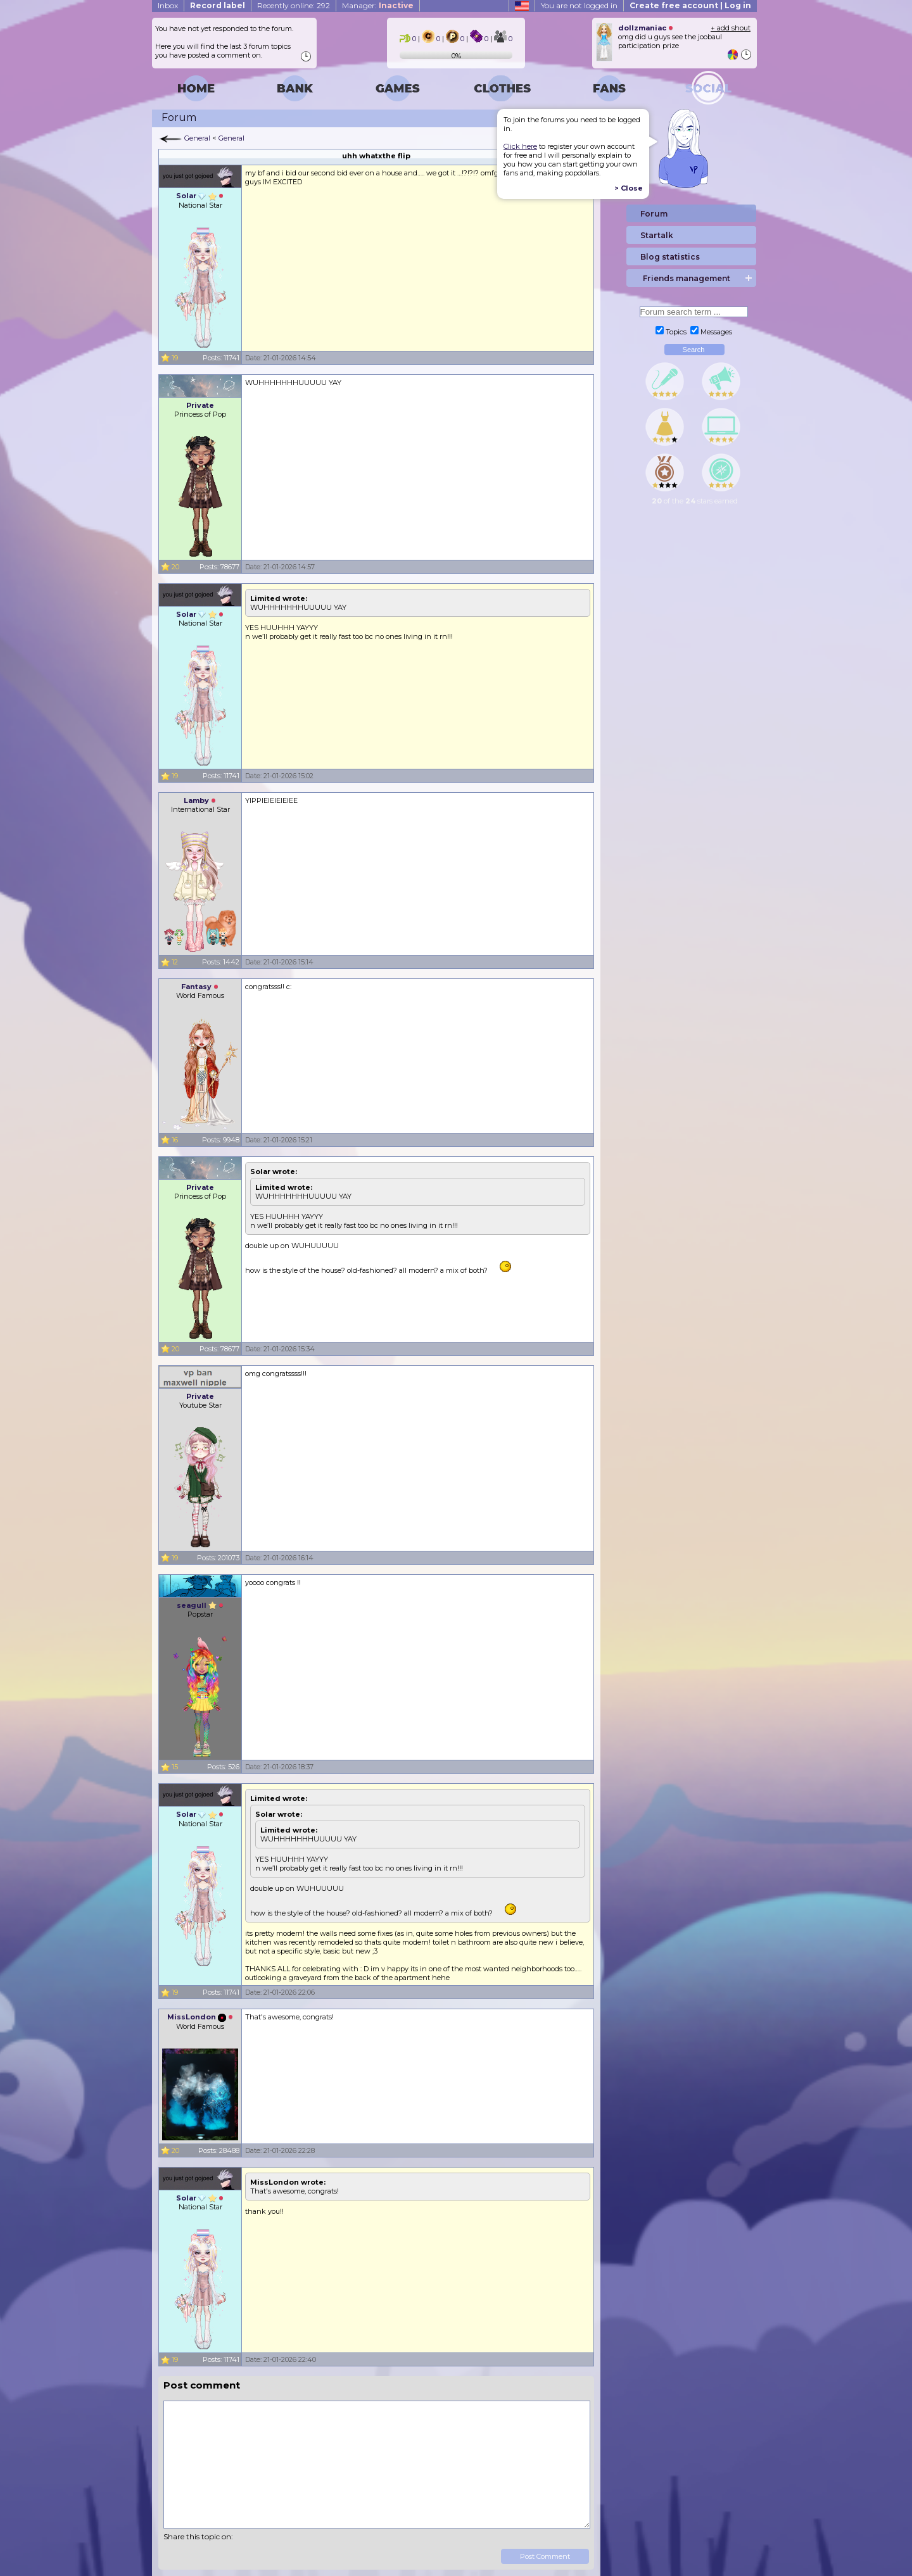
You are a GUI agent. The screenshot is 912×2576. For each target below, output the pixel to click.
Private (200, 405)
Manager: (378, 5)
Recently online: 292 (293, 5)
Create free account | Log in (690, 5)
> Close (628, 188)
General (197, 138)
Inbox (168, 5)
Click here (520, 146)
